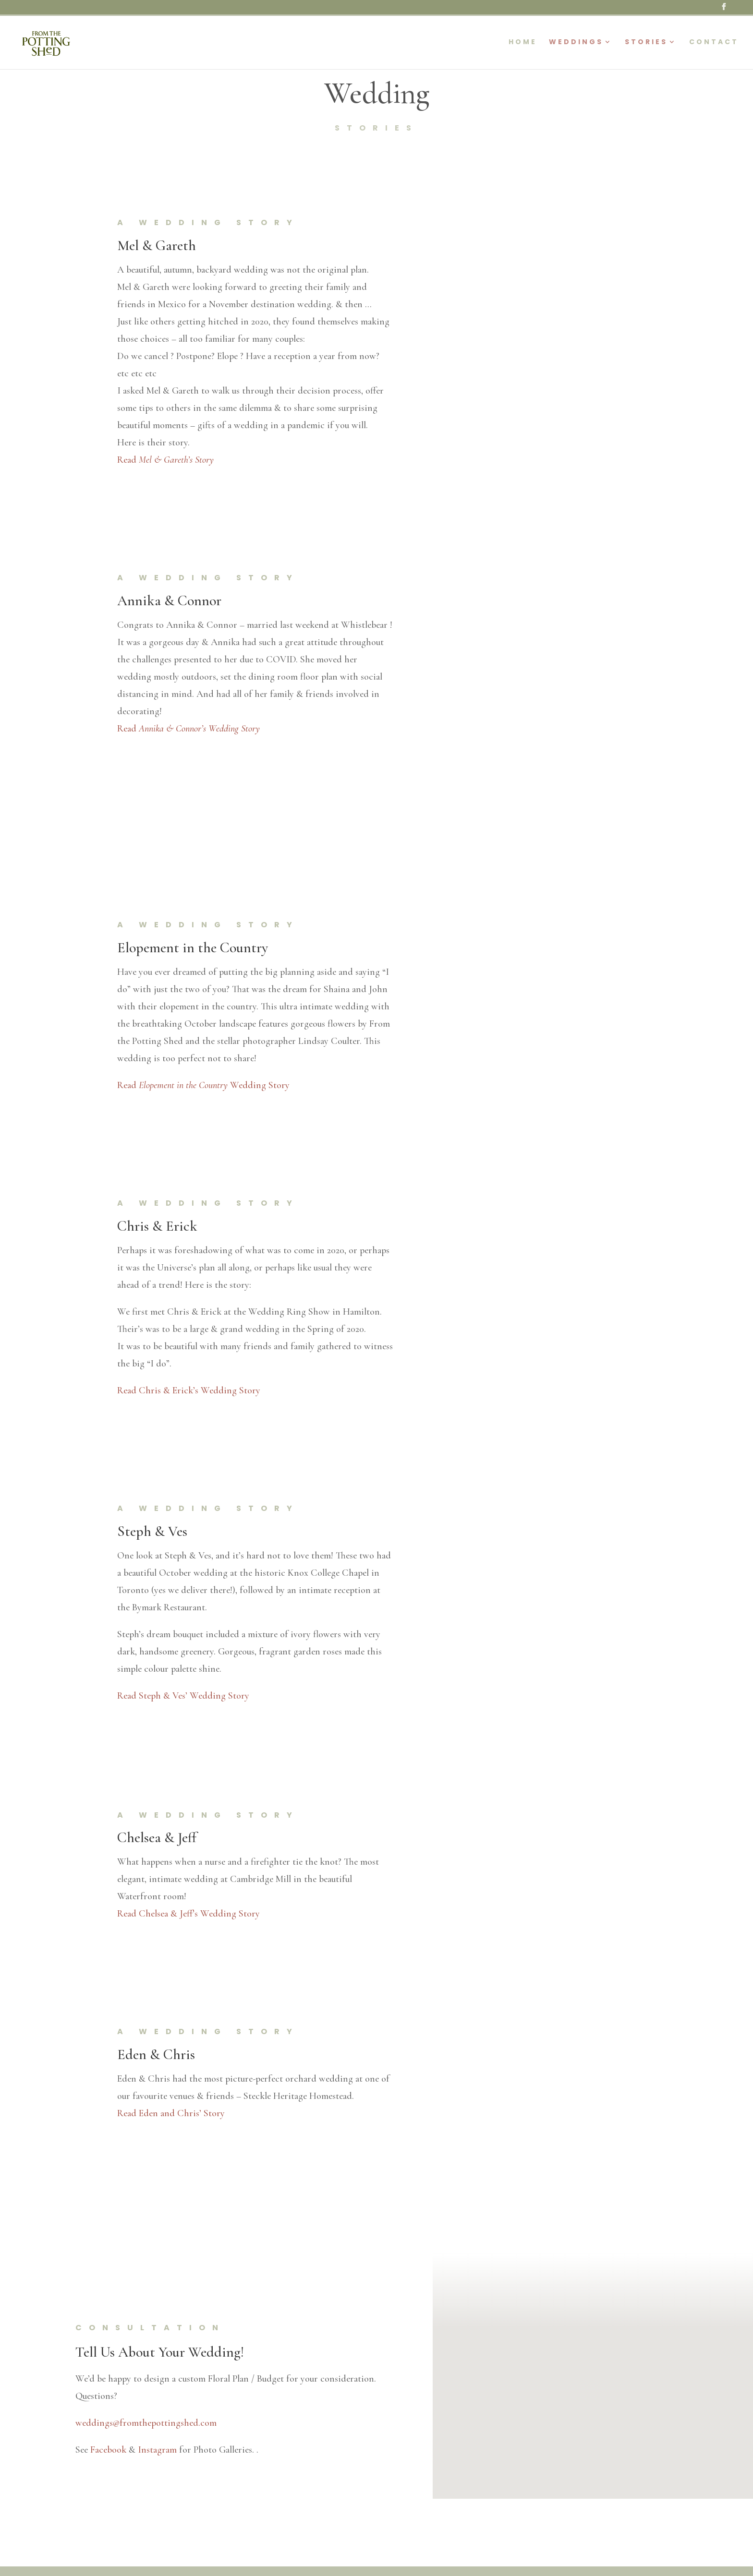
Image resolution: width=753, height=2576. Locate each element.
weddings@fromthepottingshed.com (146, 2423)
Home (523, 42)
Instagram (157, 2450)
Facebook (108, 2450)
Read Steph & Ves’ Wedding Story (183, 1695)
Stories (646, 42)
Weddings (576, 42)
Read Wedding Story (203, 1085)
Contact (714, 42)
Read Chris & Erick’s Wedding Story (188, 1390)
